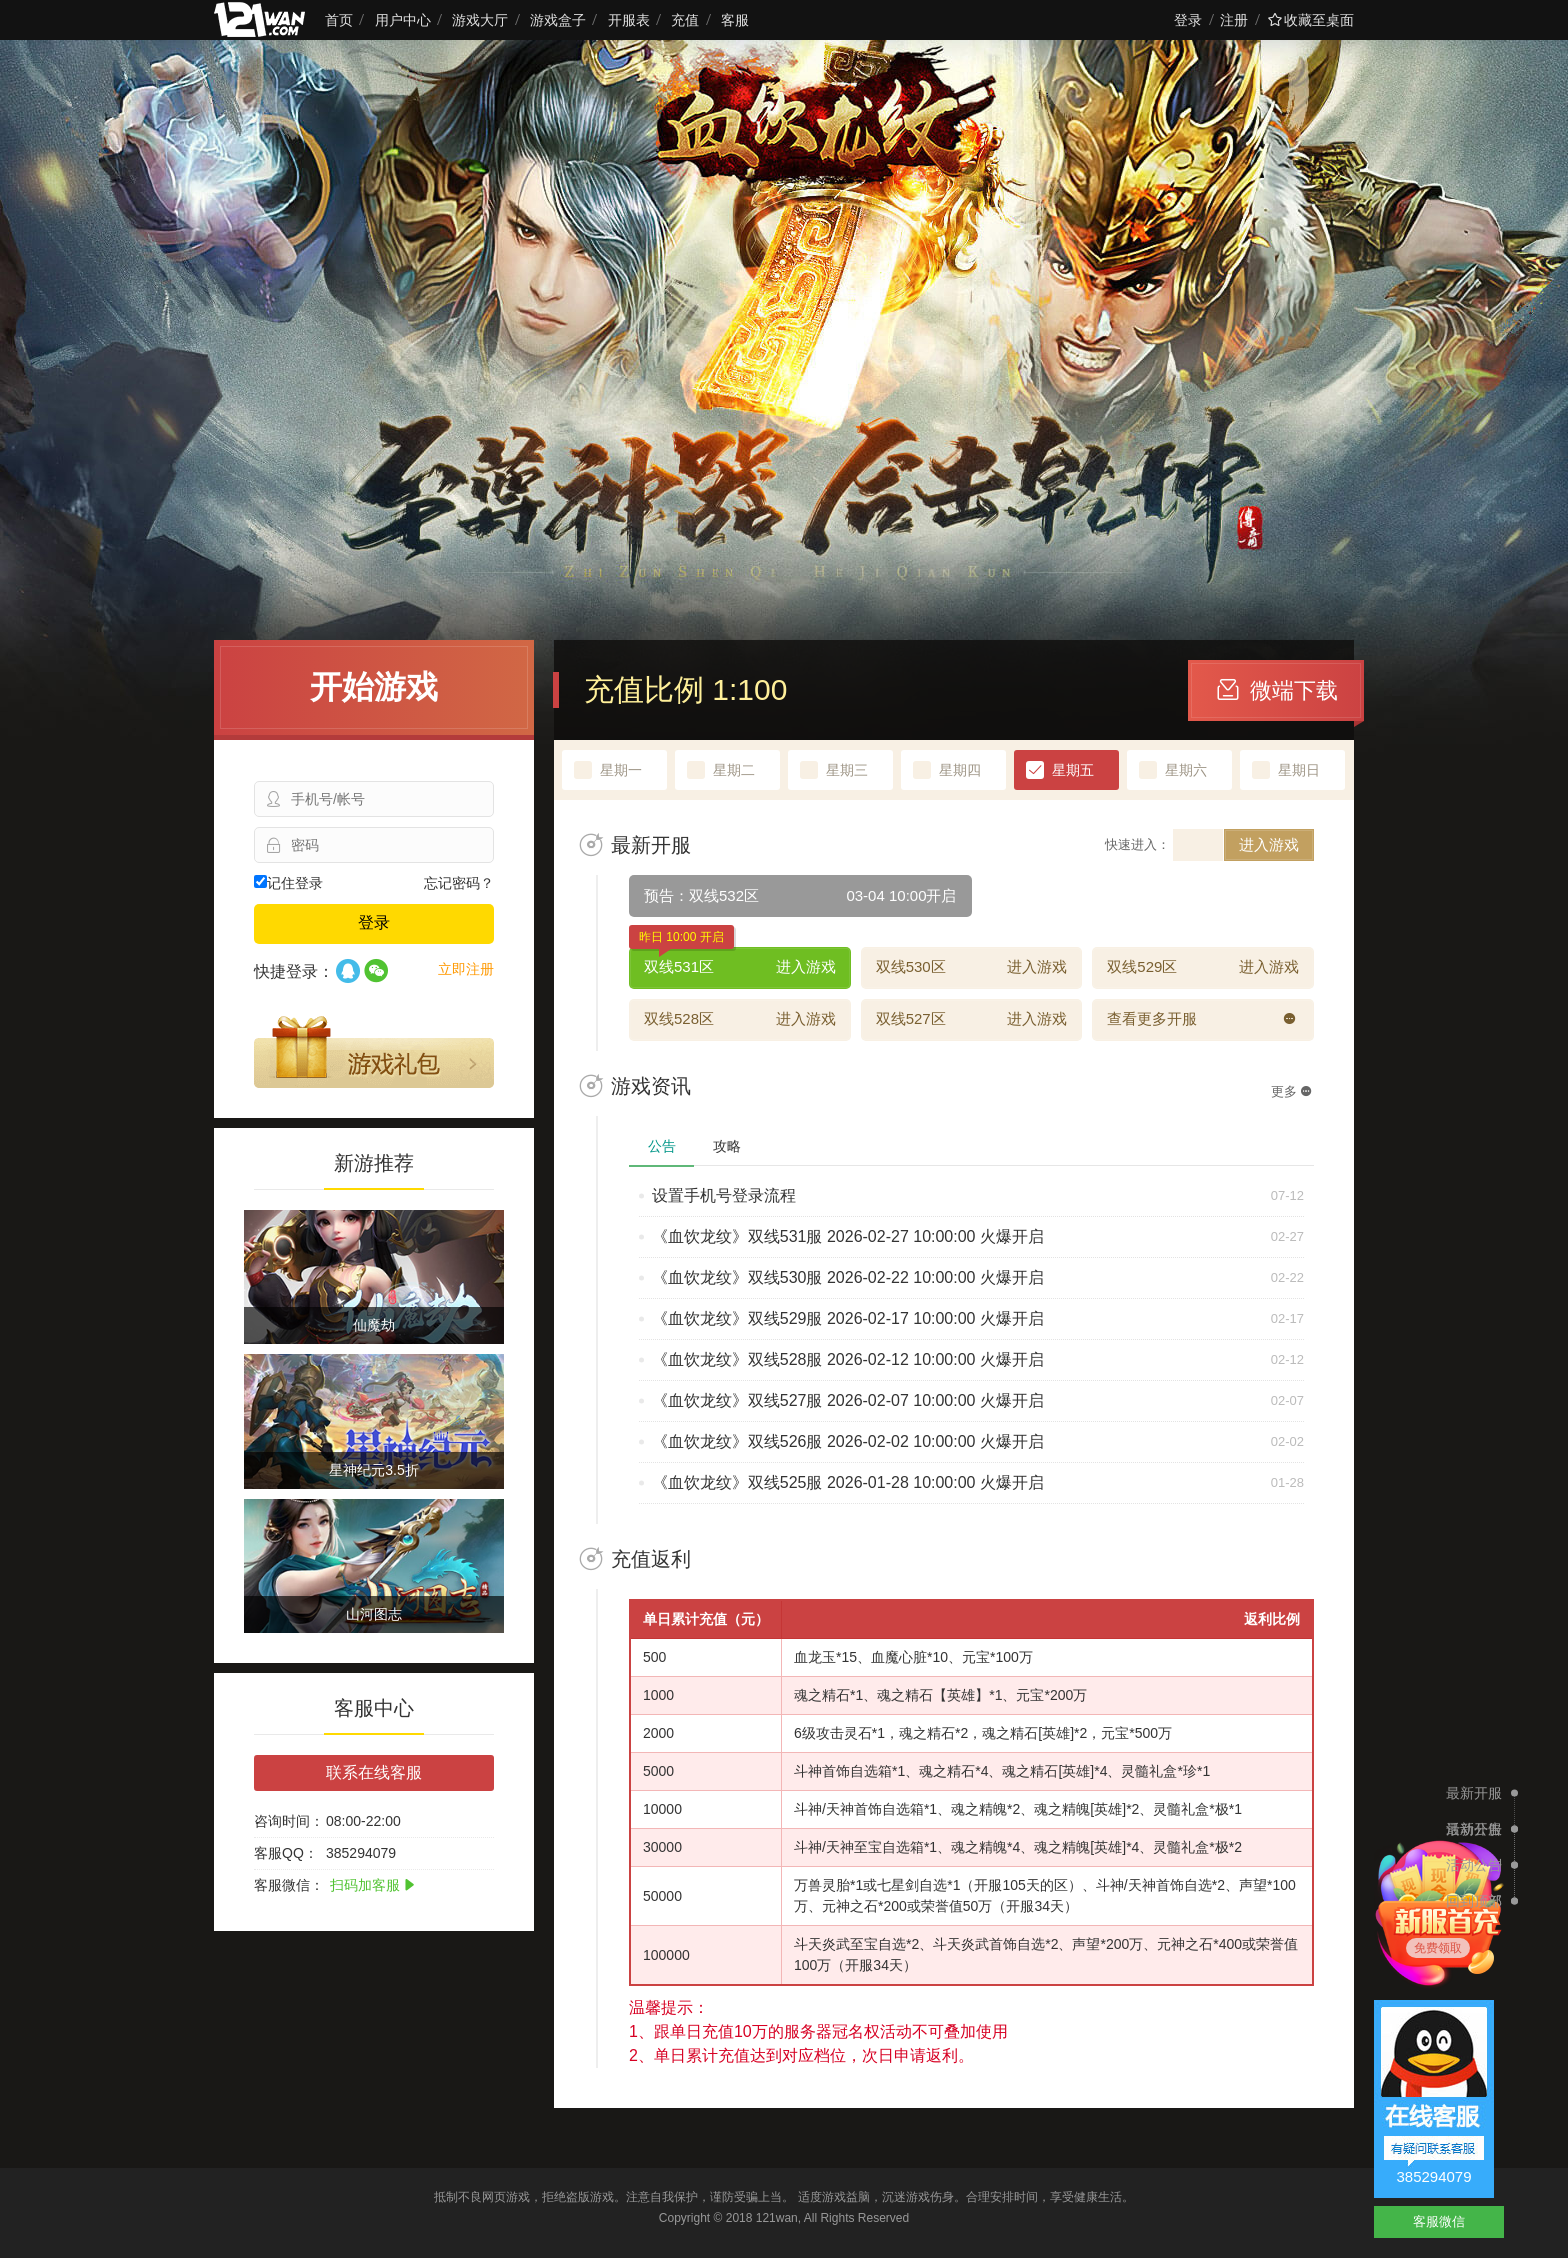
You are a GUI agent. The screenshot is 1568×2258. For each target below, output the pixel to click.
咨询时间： (289, 1821)
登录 (1188, 20)
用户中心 (403, 20)
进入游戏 (1269, 844)
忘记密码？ (459, 883)
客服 (735, 20)
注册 (1234, 20)
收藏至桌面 (1311, 20)
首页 (339, 20)
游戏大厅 (480, 20)
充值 (685, 20)
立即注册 (466, 969)
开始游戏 (374, 687)
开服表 (629, 20)
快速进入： (1137, 844)
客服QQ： (286, 1853)
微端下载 (1277, 690)
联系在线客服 (374, 1772)
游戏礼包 (374, 1052)
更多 (1291, 1091)
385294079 (1433, 2176)
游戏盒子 (558, 20)
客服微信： (289, 1885)
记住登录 (288, 883)
